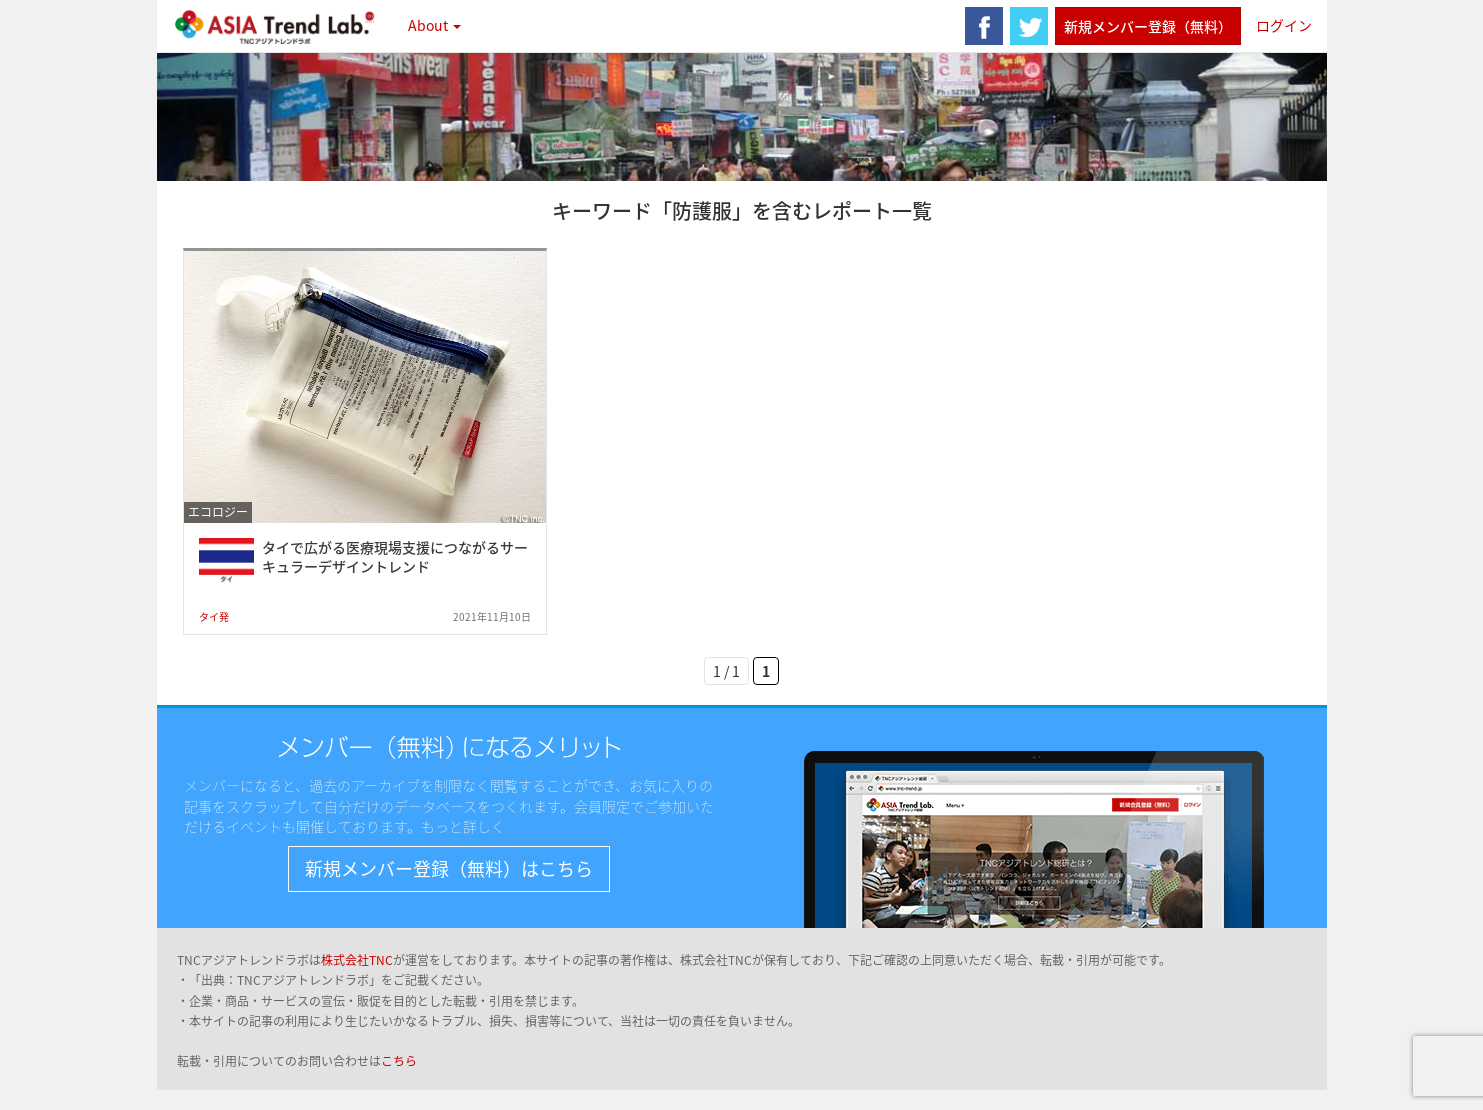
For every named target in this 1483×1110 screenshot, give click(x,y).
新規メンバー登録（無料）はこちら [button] (449, 868)
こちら (399, 1061)
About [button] (434, 25)
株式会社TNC (357, 960)
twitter (1029, 26)
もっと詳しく (463, 826)
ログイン (1284, 25)
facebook (984, 26)
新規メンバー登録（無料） (1148, 26)
